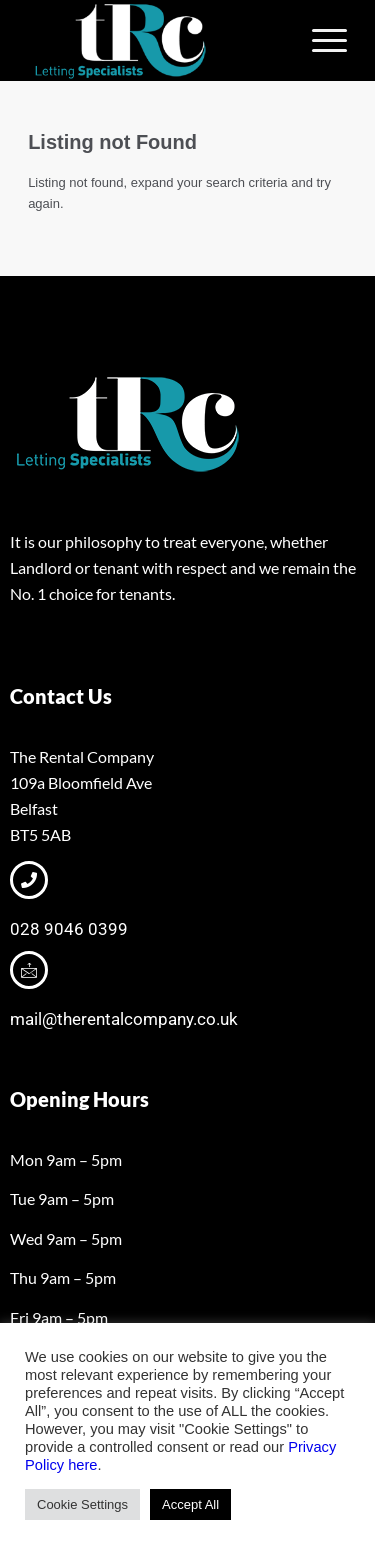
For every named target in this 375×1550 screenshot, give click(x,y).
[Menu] (319, 41)
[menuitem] (319, 41)
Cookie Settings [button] (82, 1504)
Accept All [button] (190, 1504)
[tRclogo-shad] (155, 41)
